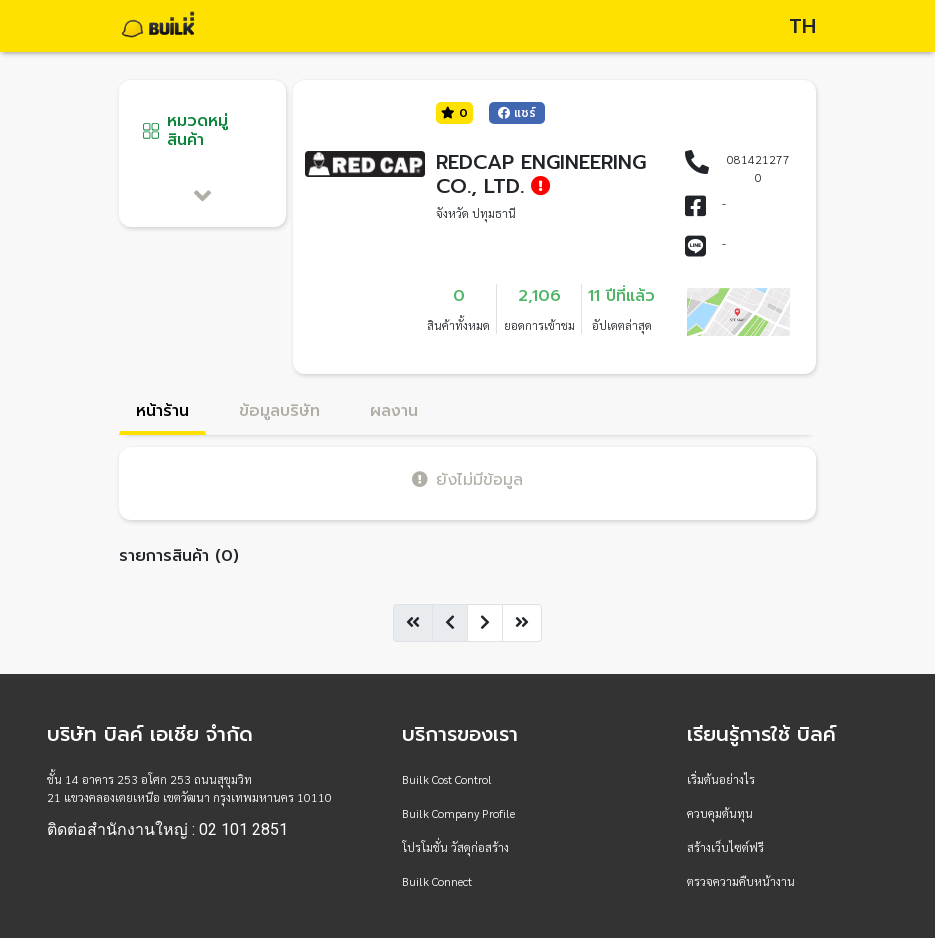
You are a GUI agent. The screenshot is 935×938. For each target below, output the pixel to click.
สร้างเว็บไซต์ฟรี (725, 847)
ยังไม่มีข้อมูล (467, 479)
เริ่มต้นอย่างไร (721, 779)
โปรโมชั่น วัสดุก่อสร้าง (455, 847)
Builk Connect (437, 881)
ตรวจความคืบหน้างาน (741, 881)
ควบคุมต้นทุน (720, 813)
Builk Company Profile (458, 813)
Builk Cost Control (447, 779)
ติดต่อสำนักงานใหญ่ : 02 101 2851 (167, 830)
